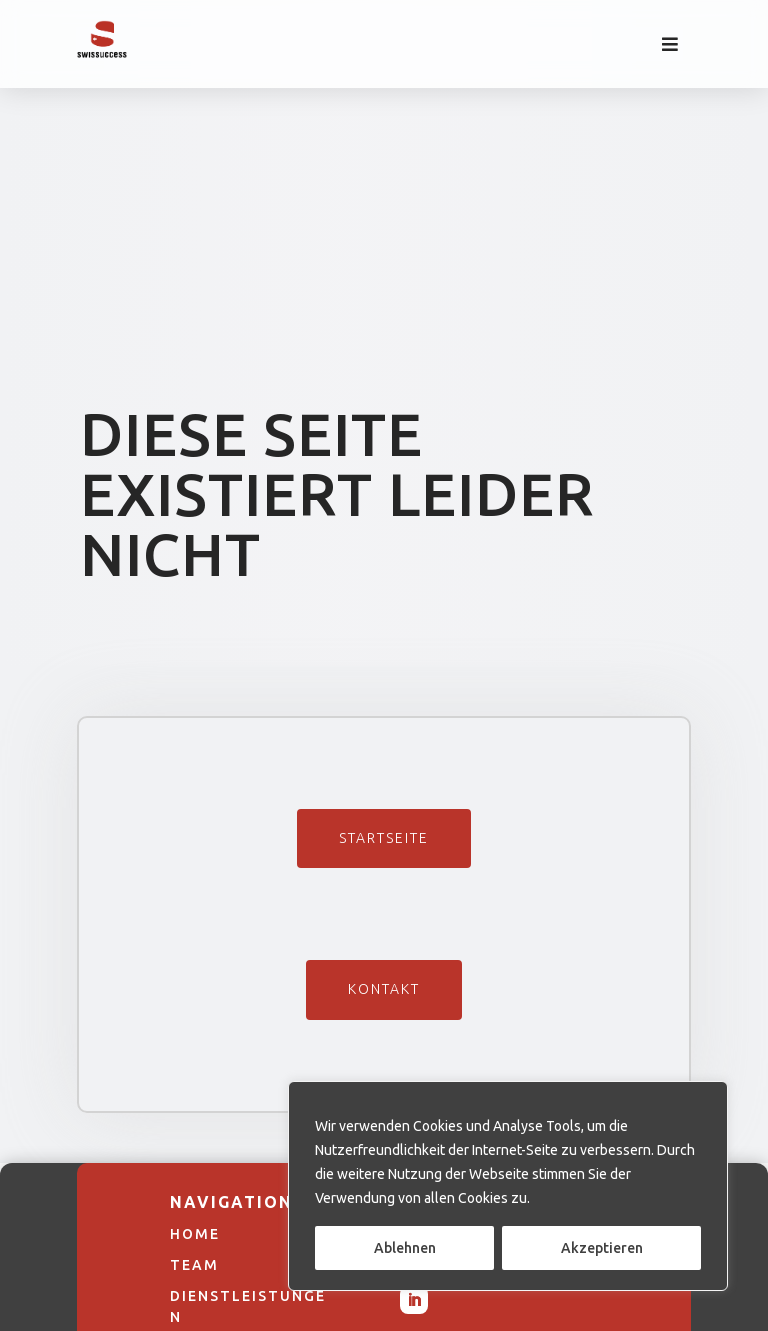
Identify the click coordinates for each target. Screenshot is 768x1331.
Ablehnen (405, 1248)
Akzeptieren (602, 1248)
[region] (508, 1186)
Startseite (384, 838)
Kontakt (384, 989)
